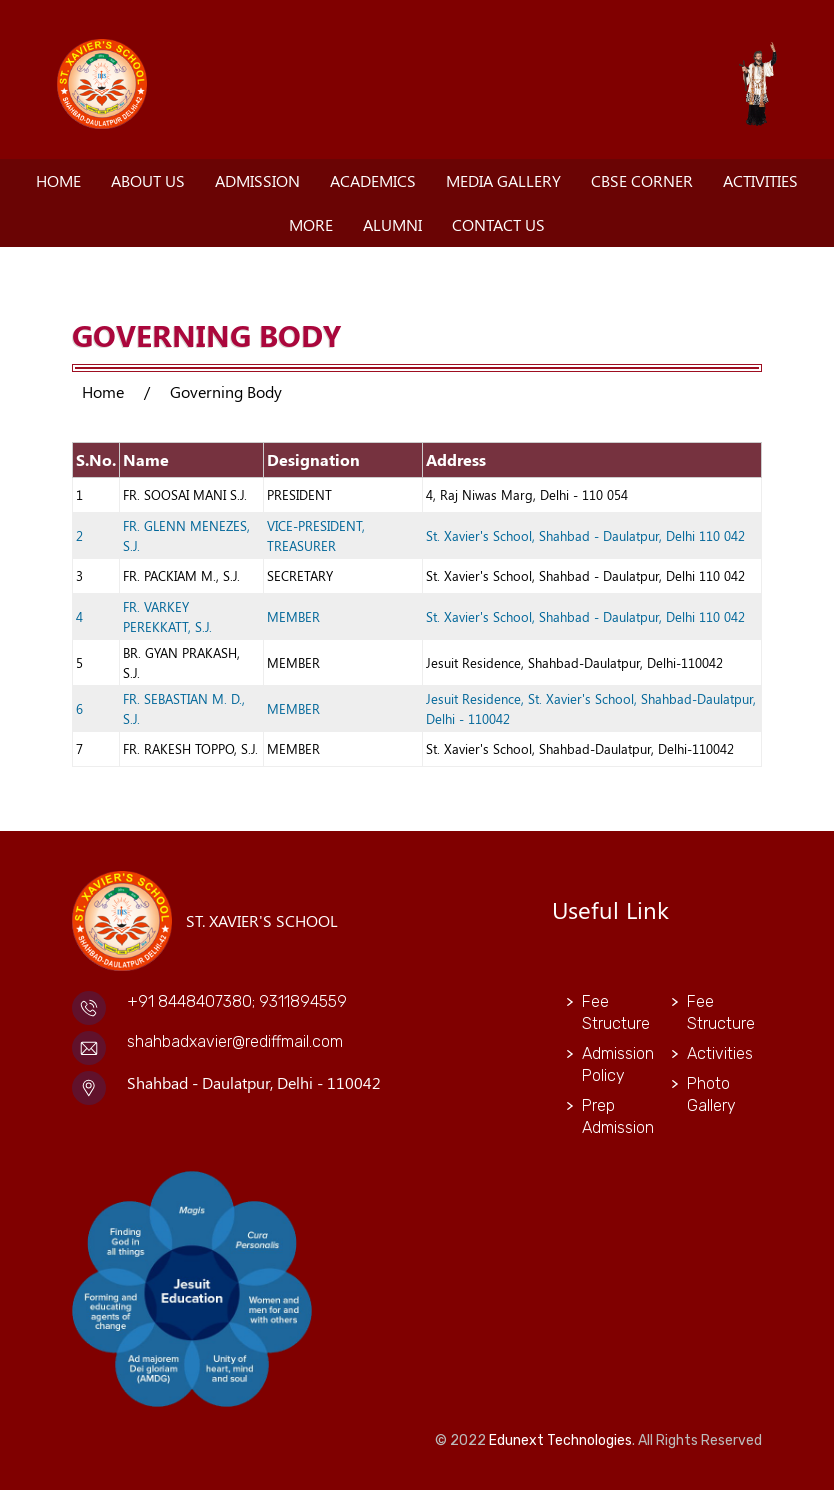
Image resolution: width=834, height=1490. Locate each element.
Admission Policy (612, 1064)
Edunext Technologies (560, 1440)
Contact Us (498, 224)
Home (58, 180)
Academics (373, 180)
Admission (257, 180)
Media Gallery (503, 180)
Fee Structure (612, 1012)
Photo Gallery (711, 1094)
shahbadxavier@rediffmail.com (235, 1041)
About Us (148, 180)
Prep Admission (612, 1116)
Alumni (392, 224)
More (311, 224)
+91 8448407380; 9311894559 (237, 1001)
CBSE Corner (642, 180)
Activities (760, 180)
